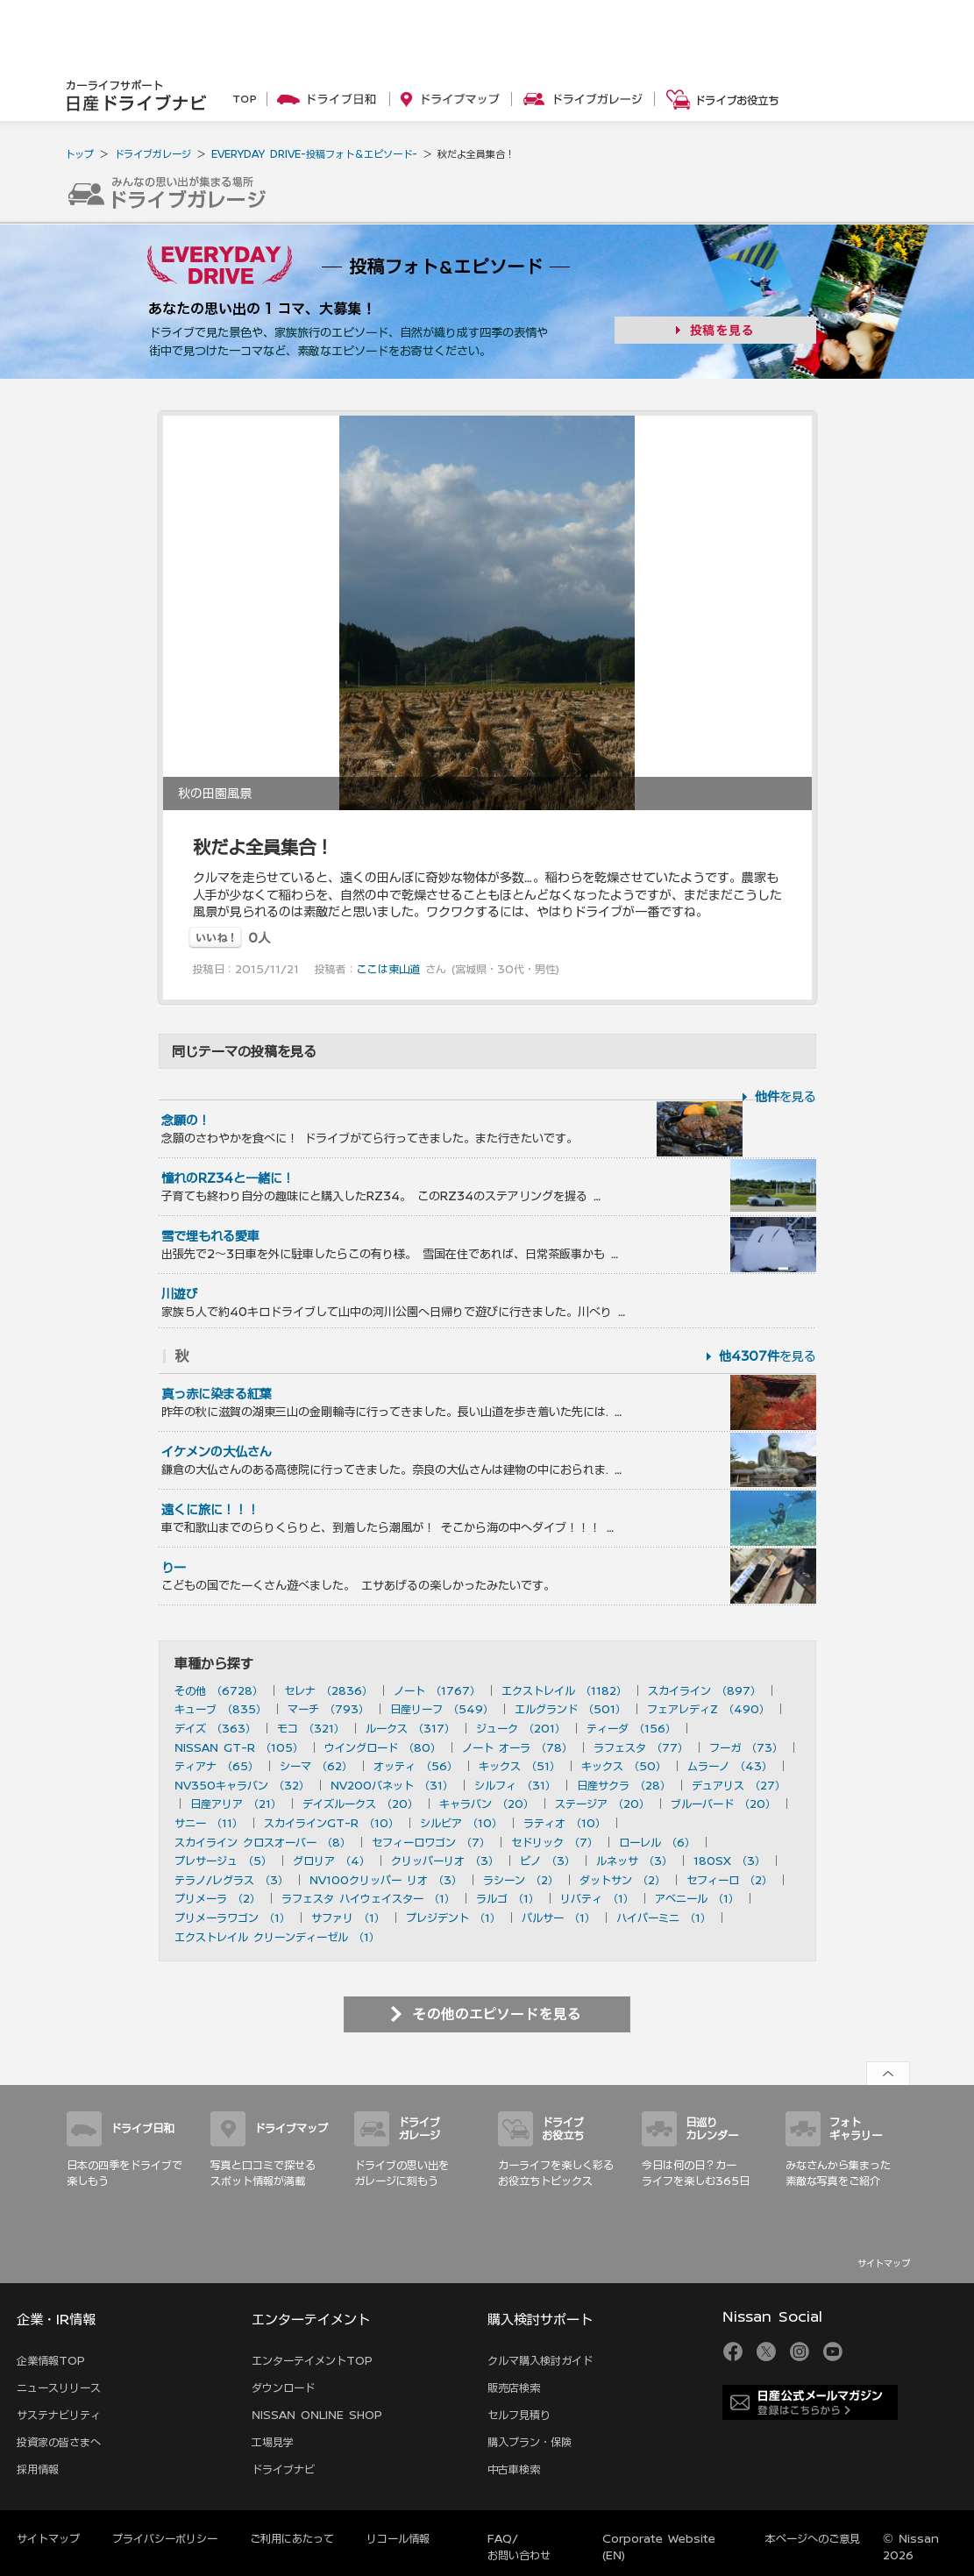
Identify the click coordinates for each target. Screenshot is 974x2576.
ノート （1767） (437, 1690)
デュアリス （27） (739, 1785)
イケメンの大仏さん (216, 1452)
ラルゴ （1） (507, 1898)
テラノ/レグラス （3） (231, 1880)
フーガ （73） (746, 1747)
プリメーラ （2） (217, 1898)
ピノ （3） (547, 1860)
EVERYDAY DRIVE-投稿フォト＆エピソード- (314, 154)
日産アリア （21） (235, 1803)
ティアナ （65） (216, 1766)
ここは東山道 (388, 969)
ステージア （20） (602, 1803)
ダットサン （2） (622, 1880)
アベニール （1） (697, 1898)
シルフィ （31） (515, 1785)
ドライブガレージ (152, 154)
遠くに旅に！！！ (210, 1510)
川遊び (179, 1294)
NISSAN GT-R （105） (238, 1747)
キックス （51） (519, 1766)
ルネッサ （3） (634, 1860)
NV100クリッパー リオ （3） (385, 1880)
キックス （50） (623, 1766)
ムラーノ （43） (729, 1766)
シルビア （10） (461, 1823)
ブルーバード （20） (723, 1803)
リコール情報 (398, 2538)
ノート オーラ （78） (517, 1747)
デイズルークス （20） (360, 1803)
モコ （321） (311, 1728)
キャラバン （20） (486, 1803)
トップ (79, 154)
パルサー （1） (558, 1917)
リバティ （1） (597, 1898)
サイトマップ (883, 2263)
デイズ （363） (215, 1728)
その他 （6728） (218, 1690)
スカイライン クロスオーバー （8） (262, 1842)
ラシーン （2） (520, 1880)
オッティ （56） (415, 1766)
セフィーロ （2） (729, 1880)
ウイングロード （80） (382, 1747)
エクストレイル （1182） (564, 1690)
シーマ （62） (316, 1766)
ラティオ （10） (564, 1823)
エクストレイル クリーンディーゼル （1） (277, 1937)
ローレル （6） (657, 1842)
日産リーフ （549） (442, 1709)
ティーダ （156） (631, 1728)
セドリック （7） (554, 1842)
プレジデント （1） (453, 1917)
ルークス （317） (410, 1728)
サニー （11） (208, 1823)
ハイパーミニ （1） (663, 1917)
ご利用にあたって (292, 2538)
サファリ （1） (348, 1917)
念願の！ (185, 1120)
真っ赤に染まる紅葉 (216, 1394)
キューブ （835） (220, 1709)
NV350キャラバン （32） (241, 1785)
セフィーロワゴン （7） (431, 1842)
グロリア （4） (331, 1860)
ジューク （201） (520, 1728)
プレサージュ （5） (223, 1860)
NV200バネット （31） (392, 1785)
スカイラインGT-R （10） (331, 1823)
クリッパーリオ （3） (445, 1860)
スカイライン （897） (704, 1690)
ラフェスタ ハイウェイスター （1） (368, 1898)
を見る (785, 1097)
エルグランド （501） (570, 1709)
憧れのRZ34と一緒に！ (228, 1178)
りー (173, 1568)
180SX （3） (729, 1860)
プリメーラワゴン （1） (232, 1917)
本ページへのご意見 (812, 2538)
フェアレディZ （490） (708, 1709)
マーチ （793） (328, 1709)
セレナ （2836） (328, 1690)
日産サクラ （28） (624, 1785)
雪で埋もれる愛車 (210, 1236)
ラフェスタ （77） (641, 1747)
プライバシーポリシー (164, 2538)
